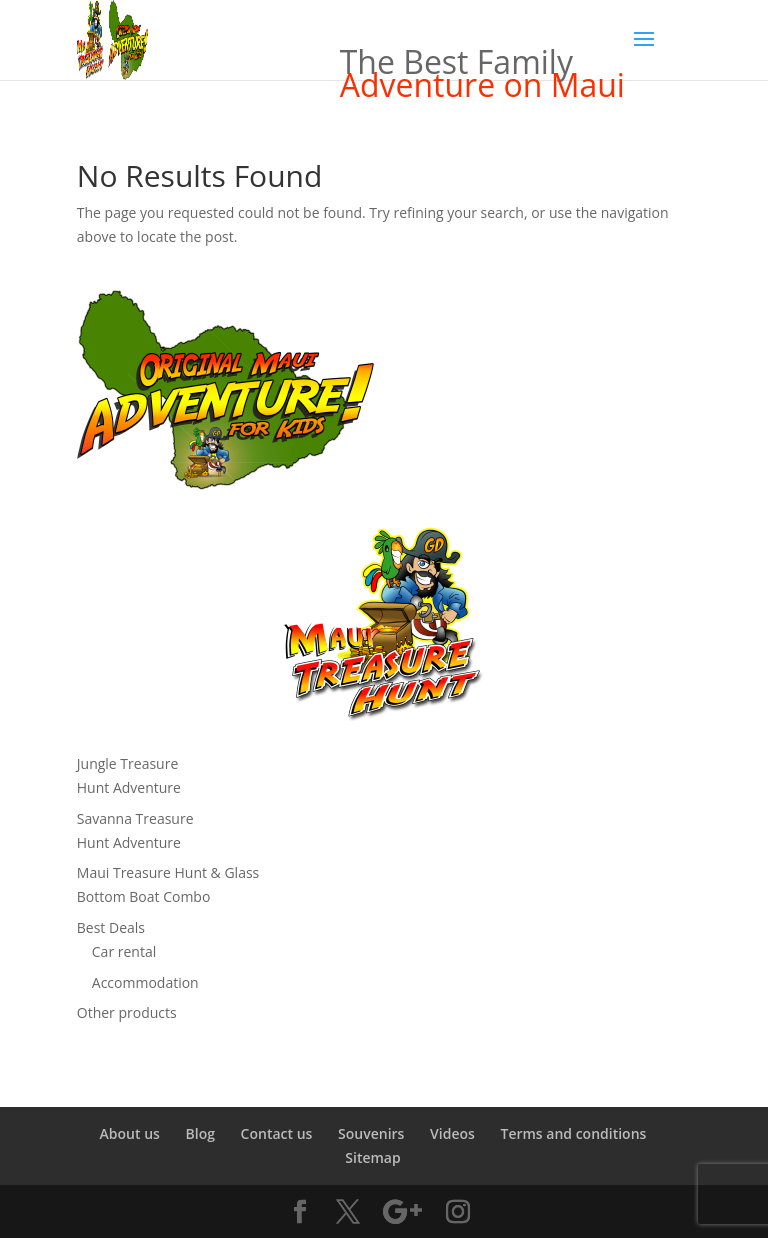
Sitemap (372, 1157)
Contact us (277, 1133)
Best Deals (111, 927)
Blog (200, 1133)
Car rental (124, 951)
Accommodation (145, 982)
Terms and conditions (573, 1133)
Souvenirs (371, 1133)
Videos (452, 1133)
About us (130, 1133)
